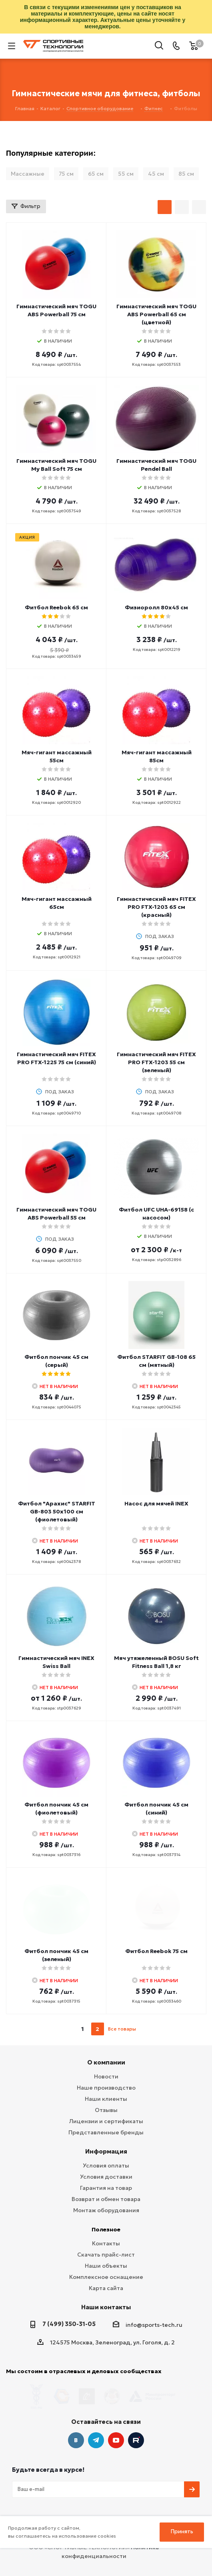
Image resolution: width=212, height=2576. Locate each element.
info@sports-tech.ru (154, 2324)
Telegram (96, 2425)
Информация (106, 2151)
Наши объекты (106, 2265)
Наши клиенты (106, 2098)
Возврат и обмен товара (106, 2199)
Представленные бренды (106, 2132)
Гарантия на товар (106, 2187)
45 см (156, 173)
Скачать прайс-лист (106, 2254)
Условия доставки (106, 2176)
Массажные (27, 173)
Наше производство (106, 2087)
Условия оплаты (106, 2165)
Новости (106, 2076)
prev (67, 2029)
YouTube (116, 2425)
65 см (96, 173)
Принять (182, 2531)
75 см (66, 173)
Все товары (122, 2029)
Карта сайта (106, 2288)
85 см (186, 173)
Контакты (106, 2243)
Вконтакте (76, 2425)
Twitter (136, 2425)
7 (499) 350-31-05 (69, 2324)
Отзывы (106, 2110)
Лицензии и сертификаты (106, 2121)
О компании (106, 2062)
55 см (126, 173)
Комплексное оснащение (106, 2277)
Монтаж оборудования (106, 2210)
